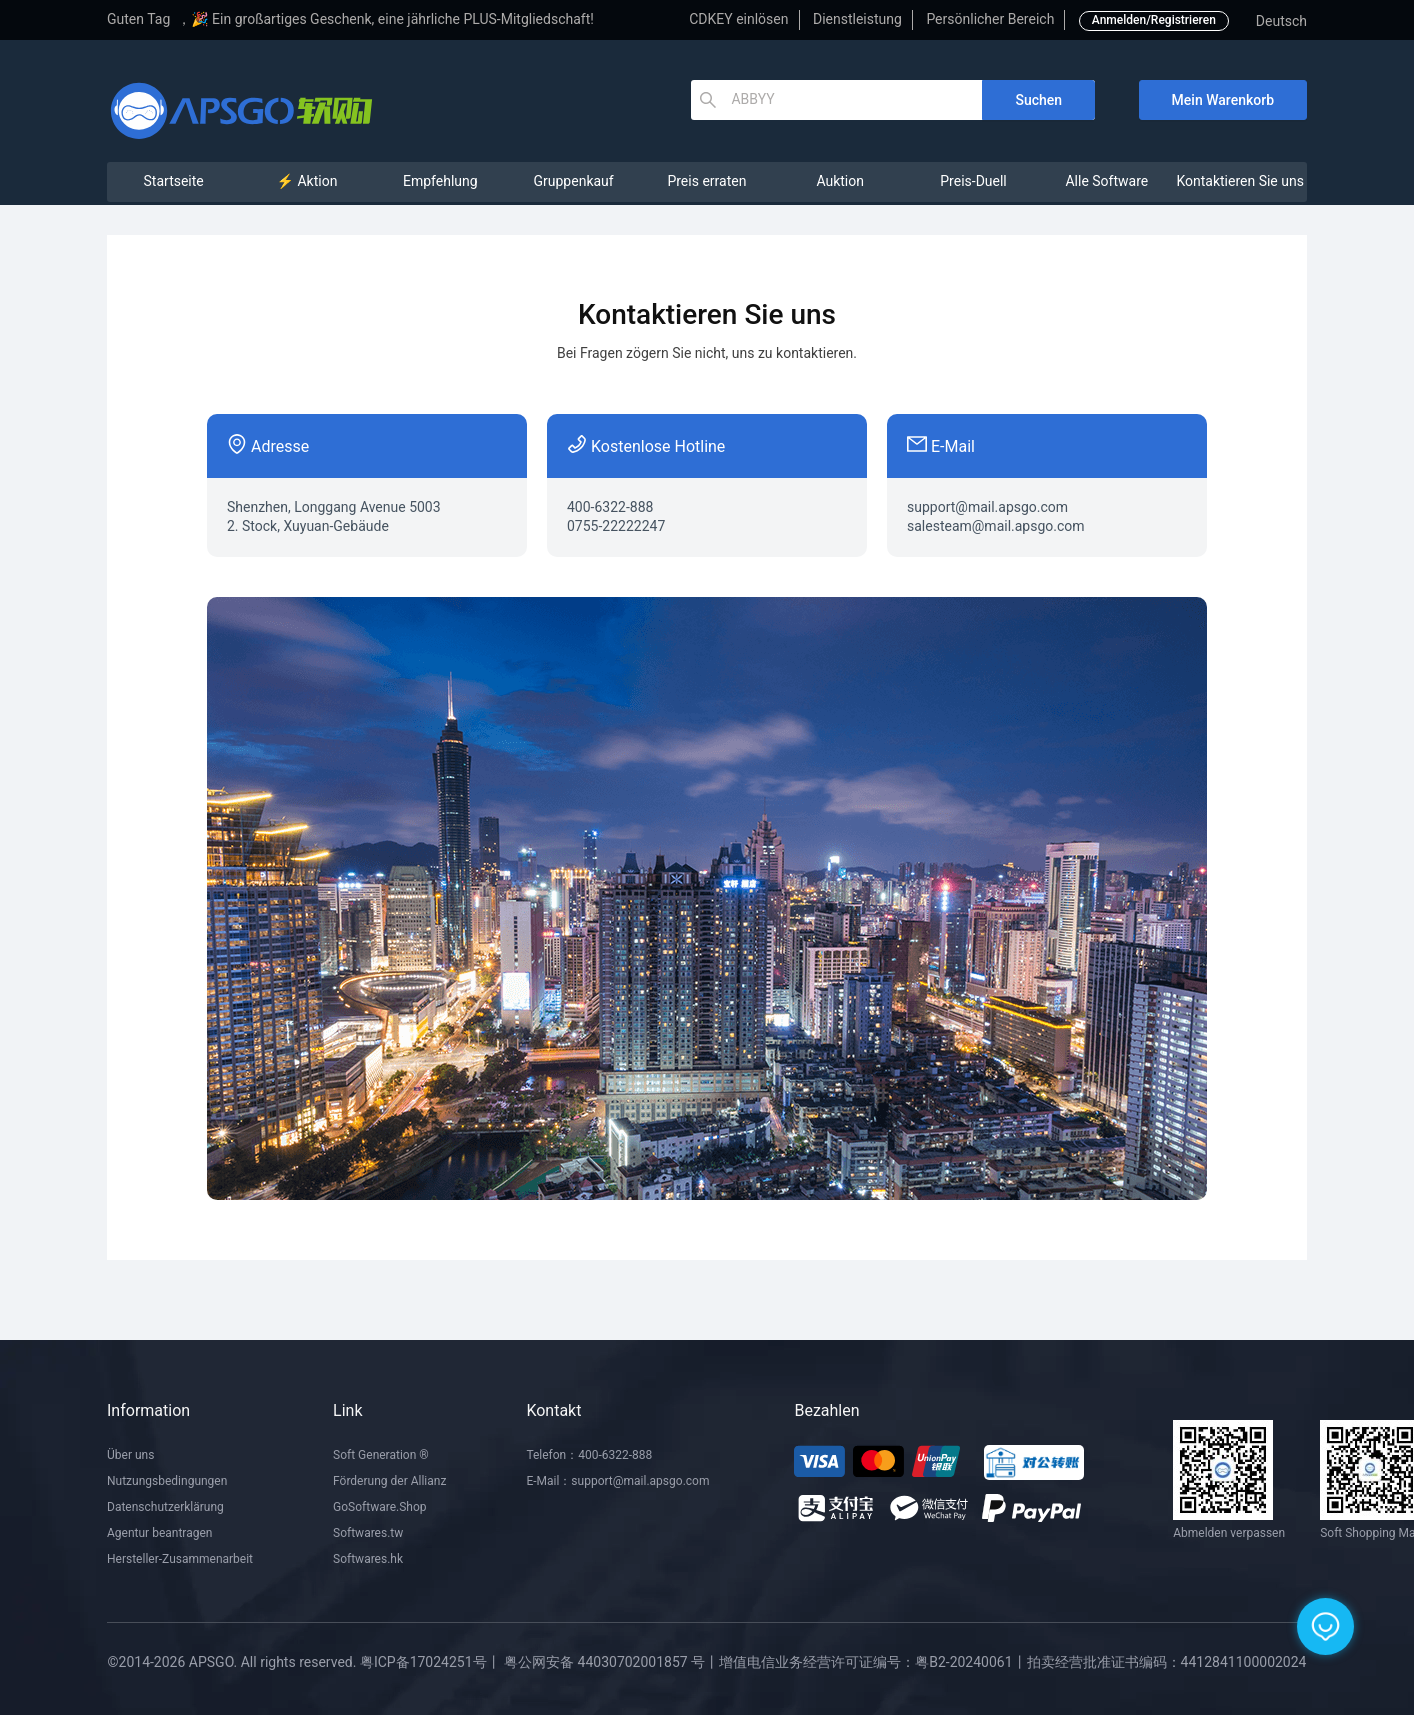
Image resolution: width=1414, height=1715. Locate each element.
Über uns (130, 1455)
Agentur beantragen (159, 1533)
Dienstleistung (857, 19)
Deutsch (1281, 21)
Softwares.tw (368, 1533)
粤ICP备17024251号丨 (430, 1662)
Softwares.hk (368, 1559)
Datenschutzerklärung (165, 1507)
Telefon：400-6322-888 (589, 1455)
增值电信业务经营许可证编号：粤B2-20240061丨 (872, 1662)
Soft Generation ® (381, 1455)
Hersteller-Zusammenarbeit (180, 1559)
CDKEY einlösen (738, 19)
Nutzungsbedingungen (167, 1481)
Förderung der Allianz (389, 1481)
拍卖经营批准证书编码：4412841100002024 (1167, 1662)
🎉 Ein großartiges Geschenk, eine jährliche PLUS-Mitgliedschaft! (392, 19)
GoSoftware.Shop (379, 1507)
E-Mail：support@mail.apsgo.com (617, 1481)
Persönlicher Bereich (990, 19)
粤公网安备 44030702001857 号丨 (611, 1662)
